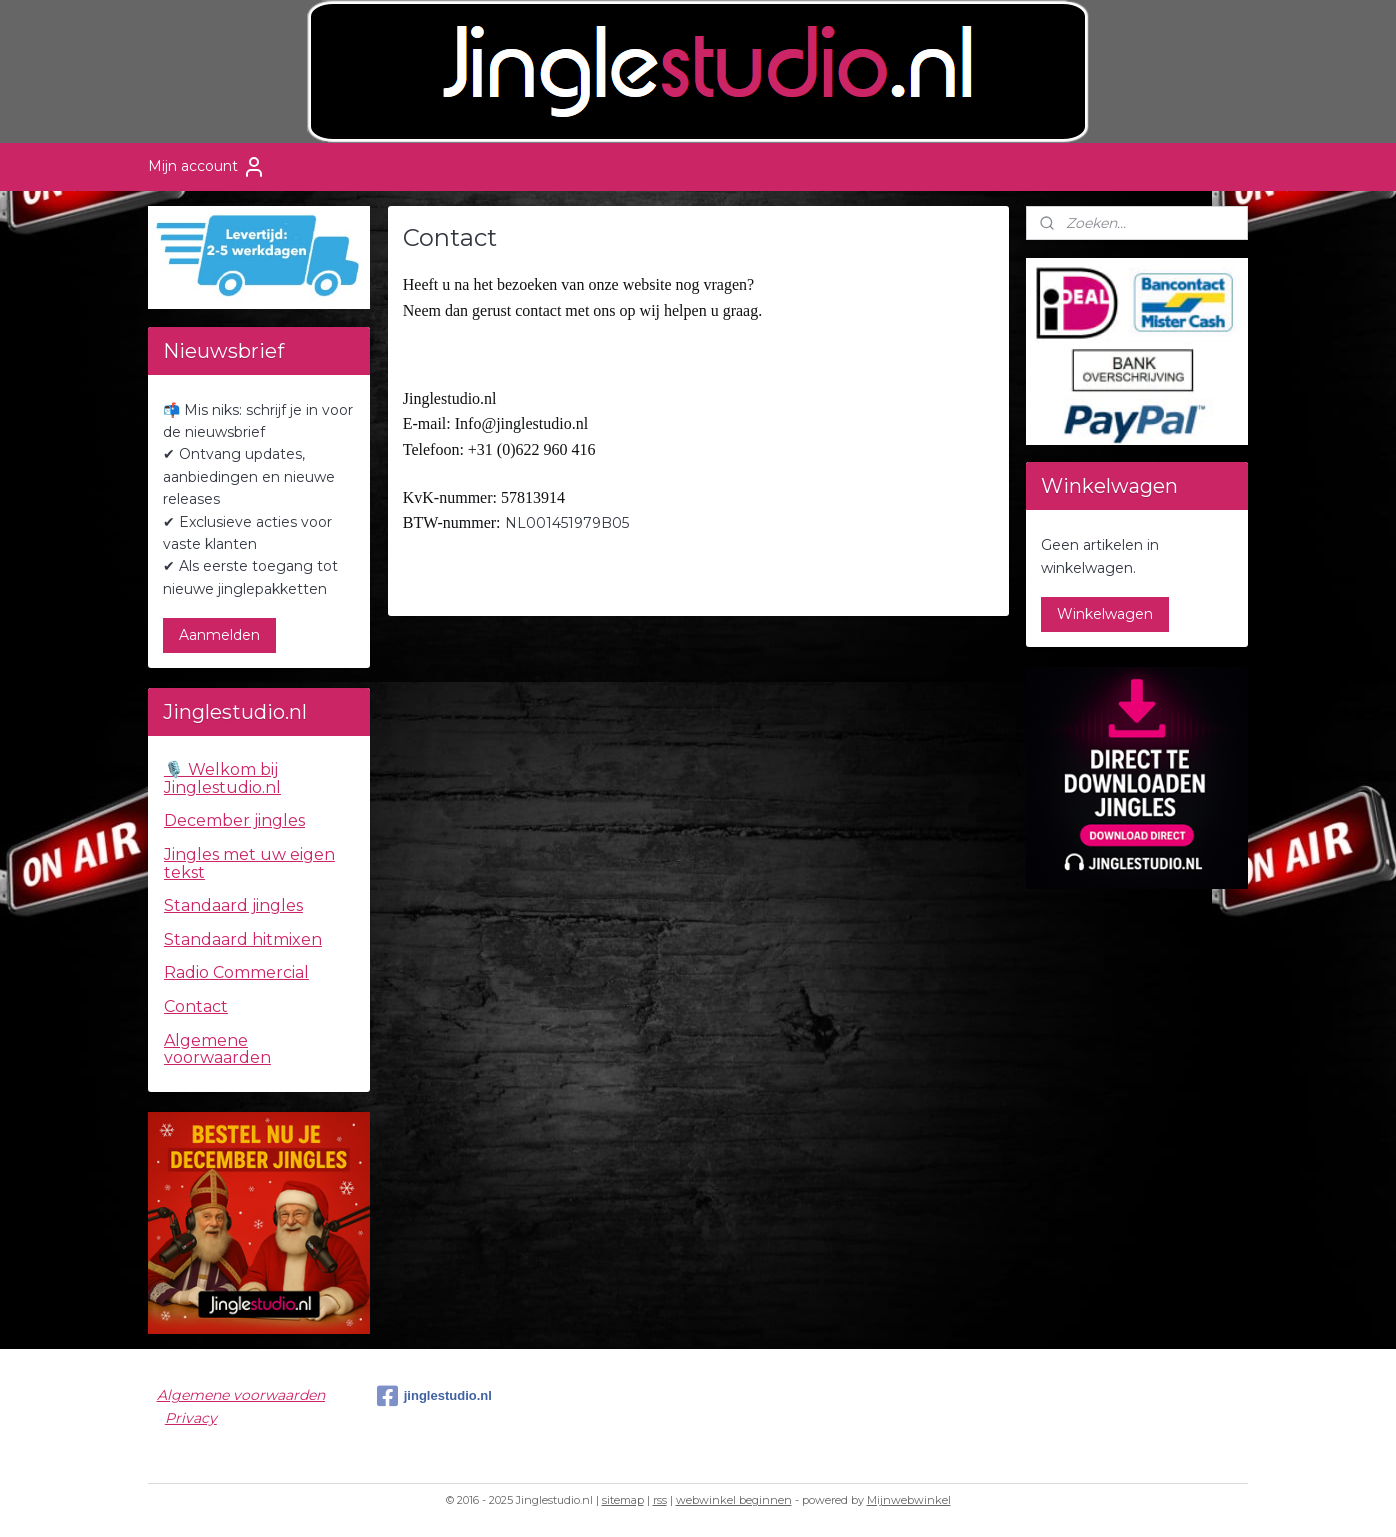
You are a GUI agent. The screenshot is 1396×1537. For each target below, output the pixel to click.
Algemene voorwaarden (217, 1049)
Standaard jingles (233, 905)
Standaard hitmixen (243, 939)
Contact (196, 1006)
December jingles (234, 820)
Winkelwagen (1105, 614)
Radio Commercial (236, 972)
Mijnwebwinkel (909, 1500)
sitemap (623, 1500)
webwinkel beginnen (734, 1500)
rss (660, 1500)
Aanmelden (219, 635)
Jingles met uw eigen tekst (249, 863)
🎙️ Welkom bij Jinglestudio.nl (222, 778)
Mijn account (207, 167)
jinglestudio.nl (434, 1396)
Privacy (191, 1418)
